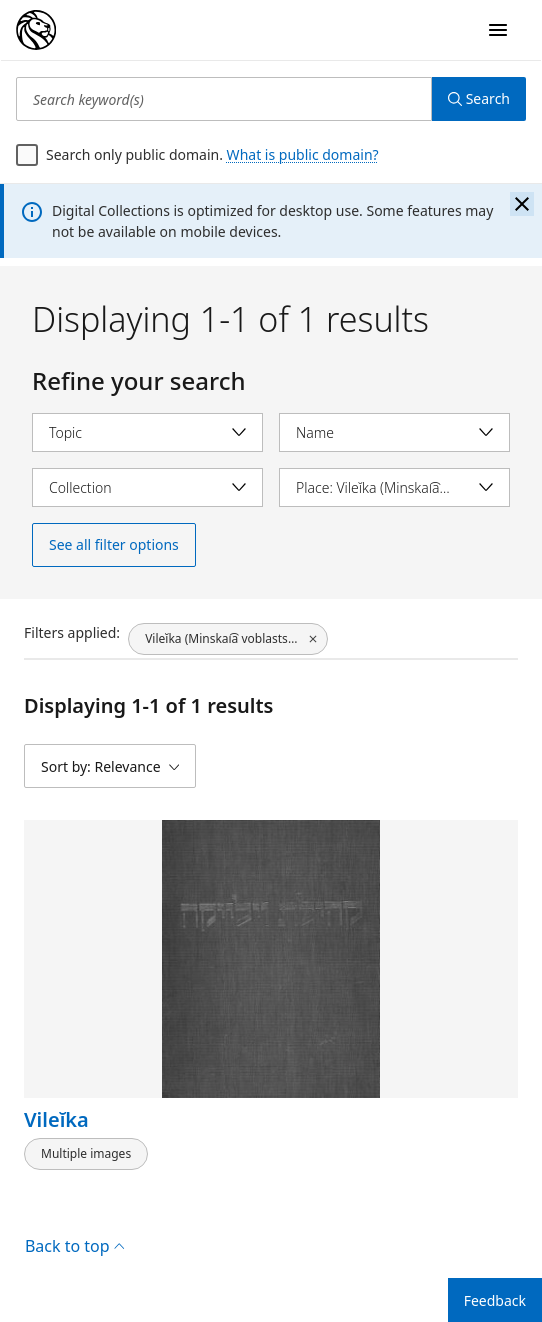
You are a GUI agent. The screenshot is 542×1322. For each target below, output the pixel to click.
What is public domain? (303, 154)
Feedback (495, 1300)
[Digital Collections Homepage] (36, 30)
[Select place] (394, 487)
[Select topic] (147, 432)
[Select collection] (147, 487)
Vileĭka (56, 1119)
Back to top (74, 1246)
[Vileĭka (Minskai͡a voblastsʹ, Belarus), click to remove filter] (228, 639)
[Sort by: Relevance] (110, 766)
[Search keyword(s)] (224, 99)
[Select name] (394, 432)
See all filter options (114, 544)
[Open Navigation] (498, 30)
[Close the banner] (522, 204)
